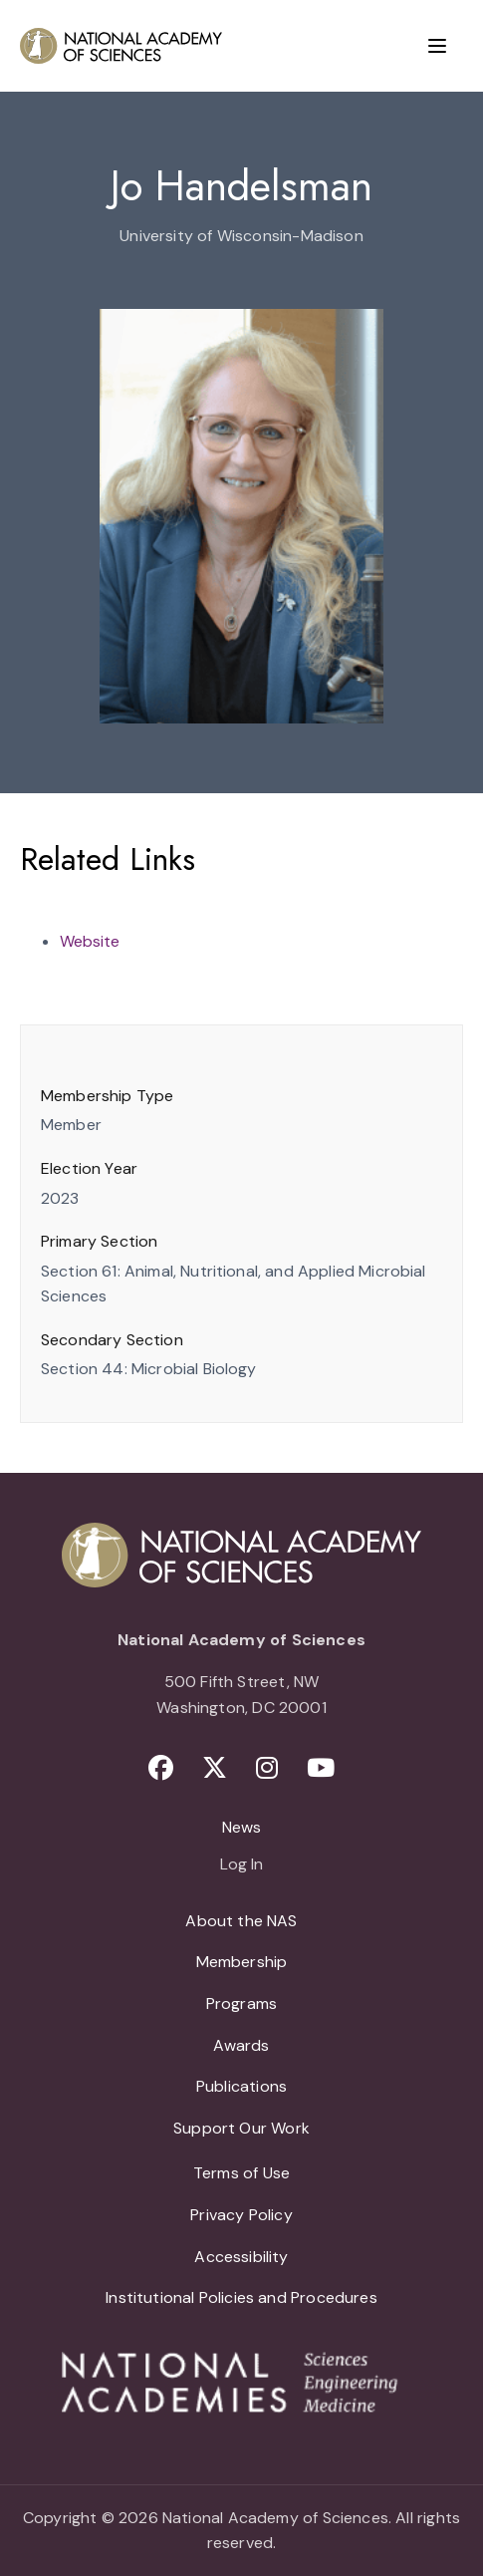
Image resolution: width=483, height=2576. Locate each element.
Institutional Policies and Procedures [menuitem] (241, 2297)
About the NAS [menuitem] (241, 1920)
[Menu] (437, 46)
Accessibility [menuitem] (241, 2256)
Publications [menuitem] (241, 2086)
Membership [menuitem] (242, 1961)
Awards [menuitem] (241, 2045)
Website (90, 941)
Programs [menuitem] (241, 2003)
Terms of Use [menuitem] (241, 2172)
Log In (241, 1865)
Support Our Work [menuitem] (241, 2128)
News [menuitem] (242, 1827)
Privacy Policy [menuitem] (241, 2214)
